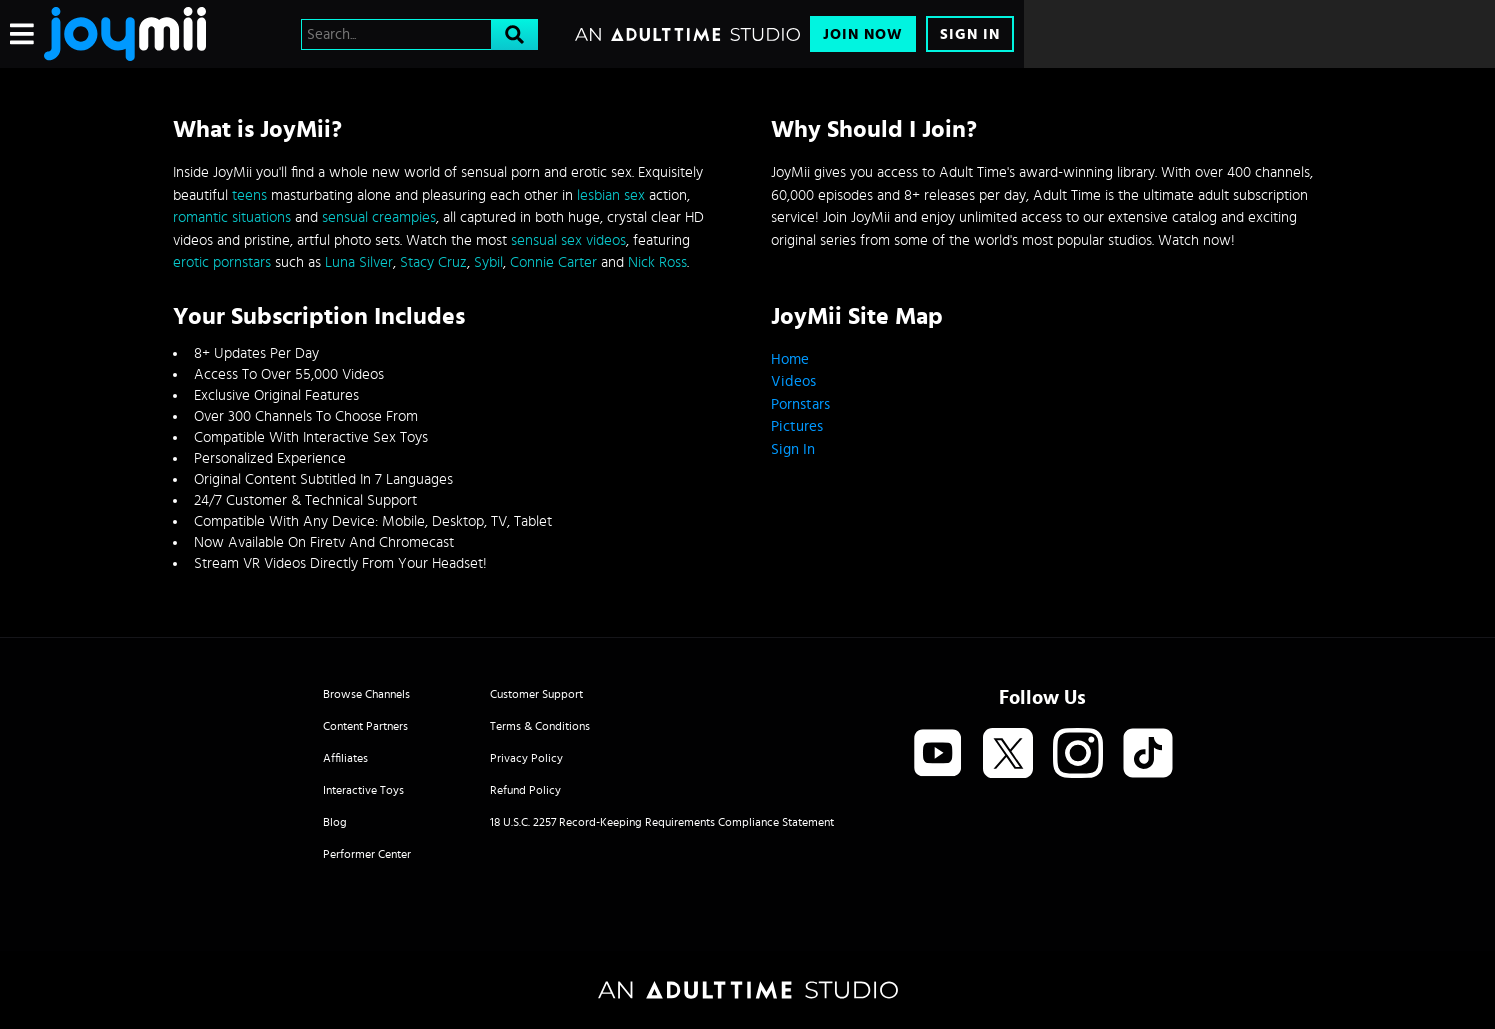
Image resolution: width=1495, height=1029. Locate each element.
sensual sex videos (568, 240)
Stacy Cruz (433, 262)
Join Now (863, 34)
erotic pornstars (222, 262)
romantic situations (232, 217)
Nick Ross (657, 262)
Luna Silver (359, 262)
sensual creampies (379, 217)
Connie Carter (553, 262)
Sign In (970, 34)
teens (249, 195)
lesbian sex (611, 195)
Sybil (488, 262)
